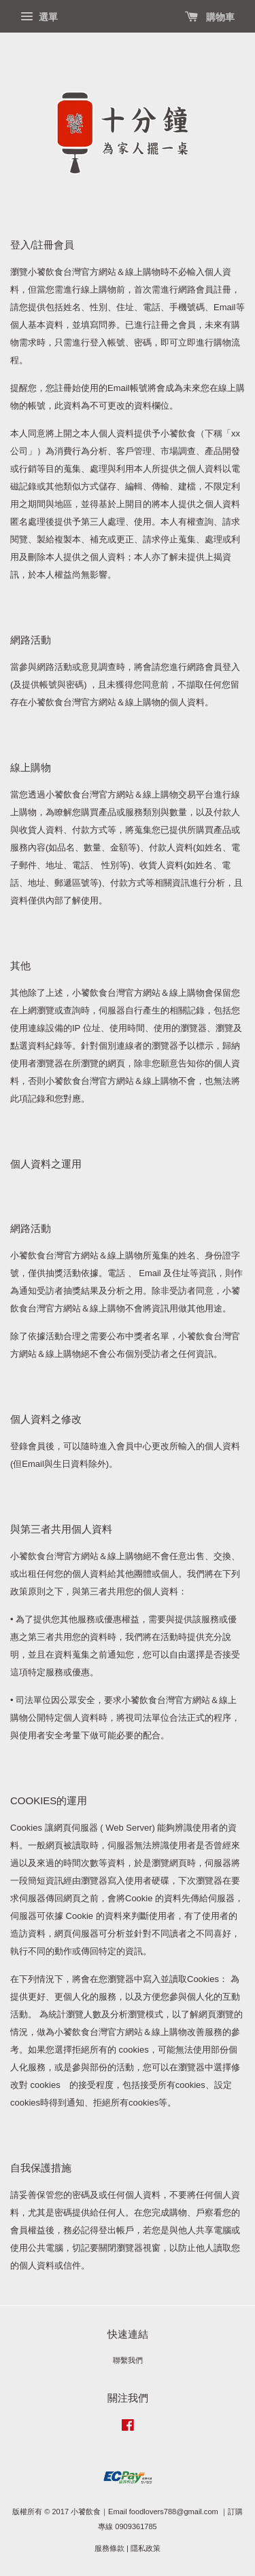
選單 (39, 17)
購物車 (210, 17)
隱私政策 (145, 2548)
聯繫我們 (128, 2360)
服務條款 (109, 2548)
